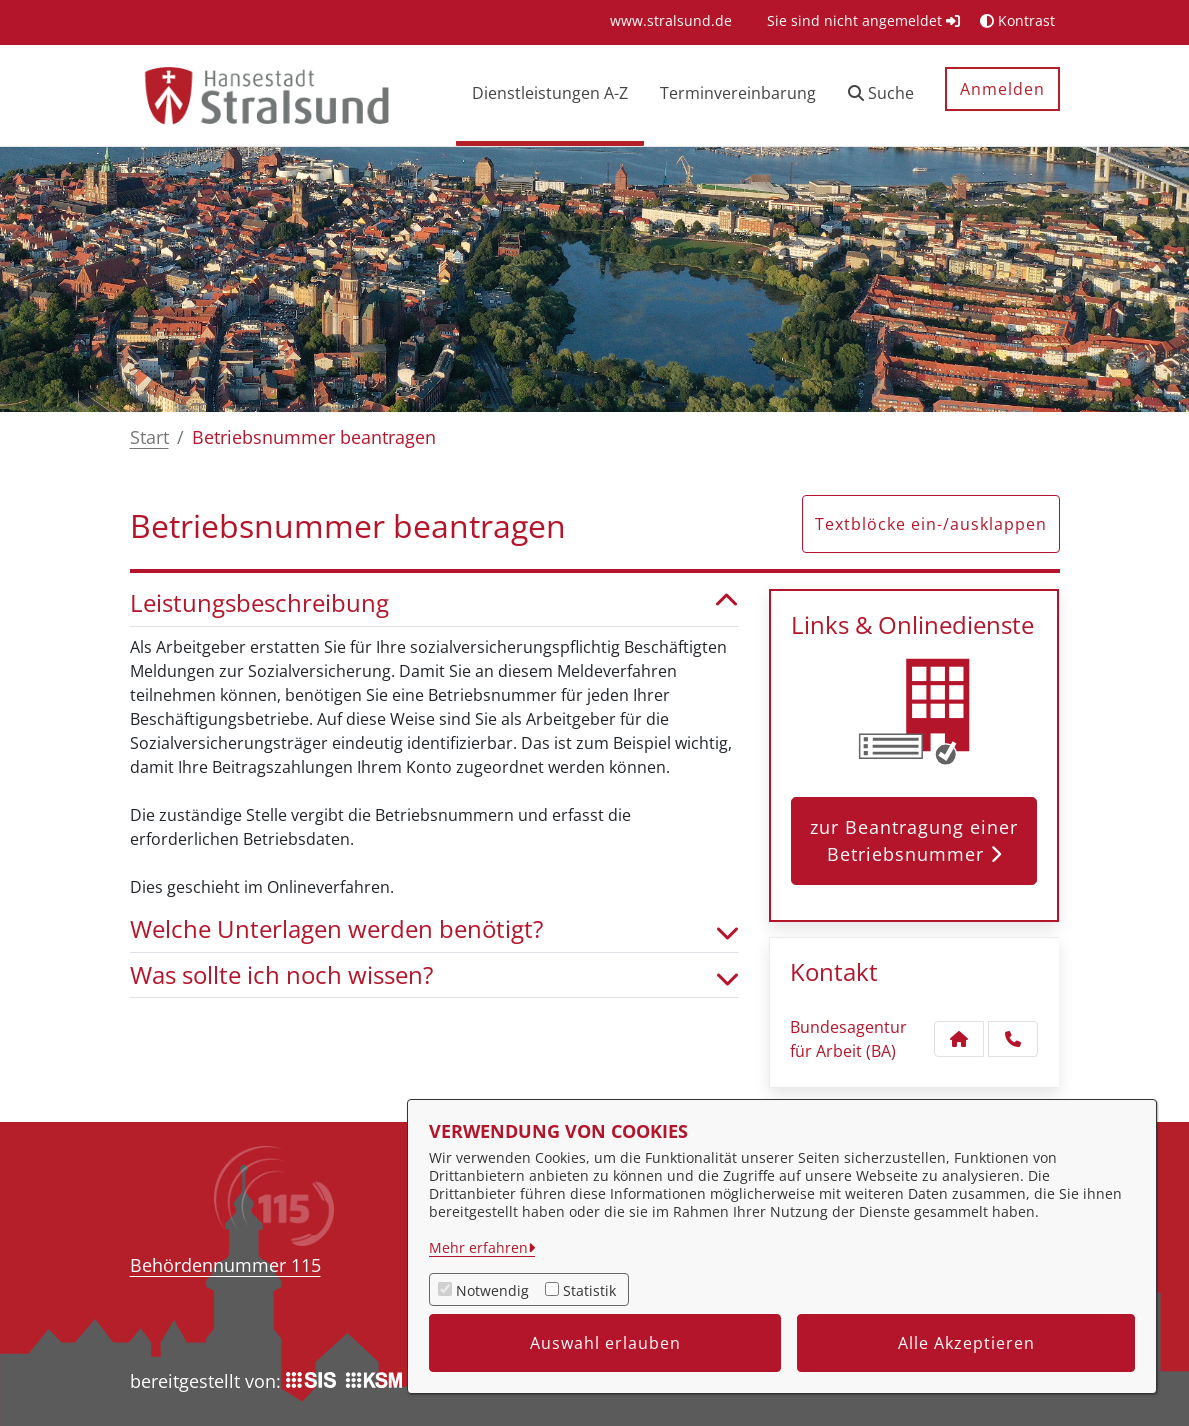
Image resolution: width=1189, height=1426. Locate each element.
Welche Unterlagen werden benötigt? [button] (435, 929)
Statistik (589, 1290)
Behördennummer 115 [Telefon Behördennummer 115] (225, 1265)
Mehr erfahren (478, 1247)
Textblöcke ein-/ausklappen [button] (931, 524)
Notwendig (492, 1290)
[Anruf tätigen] (1013, 1039)
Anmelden (1002, 89)
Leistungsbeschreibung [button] (435, 603)
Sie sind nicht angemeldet (863, 20)
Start (149, 437)
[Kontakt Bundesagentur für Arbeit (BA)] (959, 1039)
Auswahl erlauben (605, 1343)
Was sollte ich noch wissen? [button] (435, 975)
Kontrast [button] (1017, 20)
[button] (881, 95)
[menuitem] (671, 20)
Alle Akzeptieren (966, 1343)
